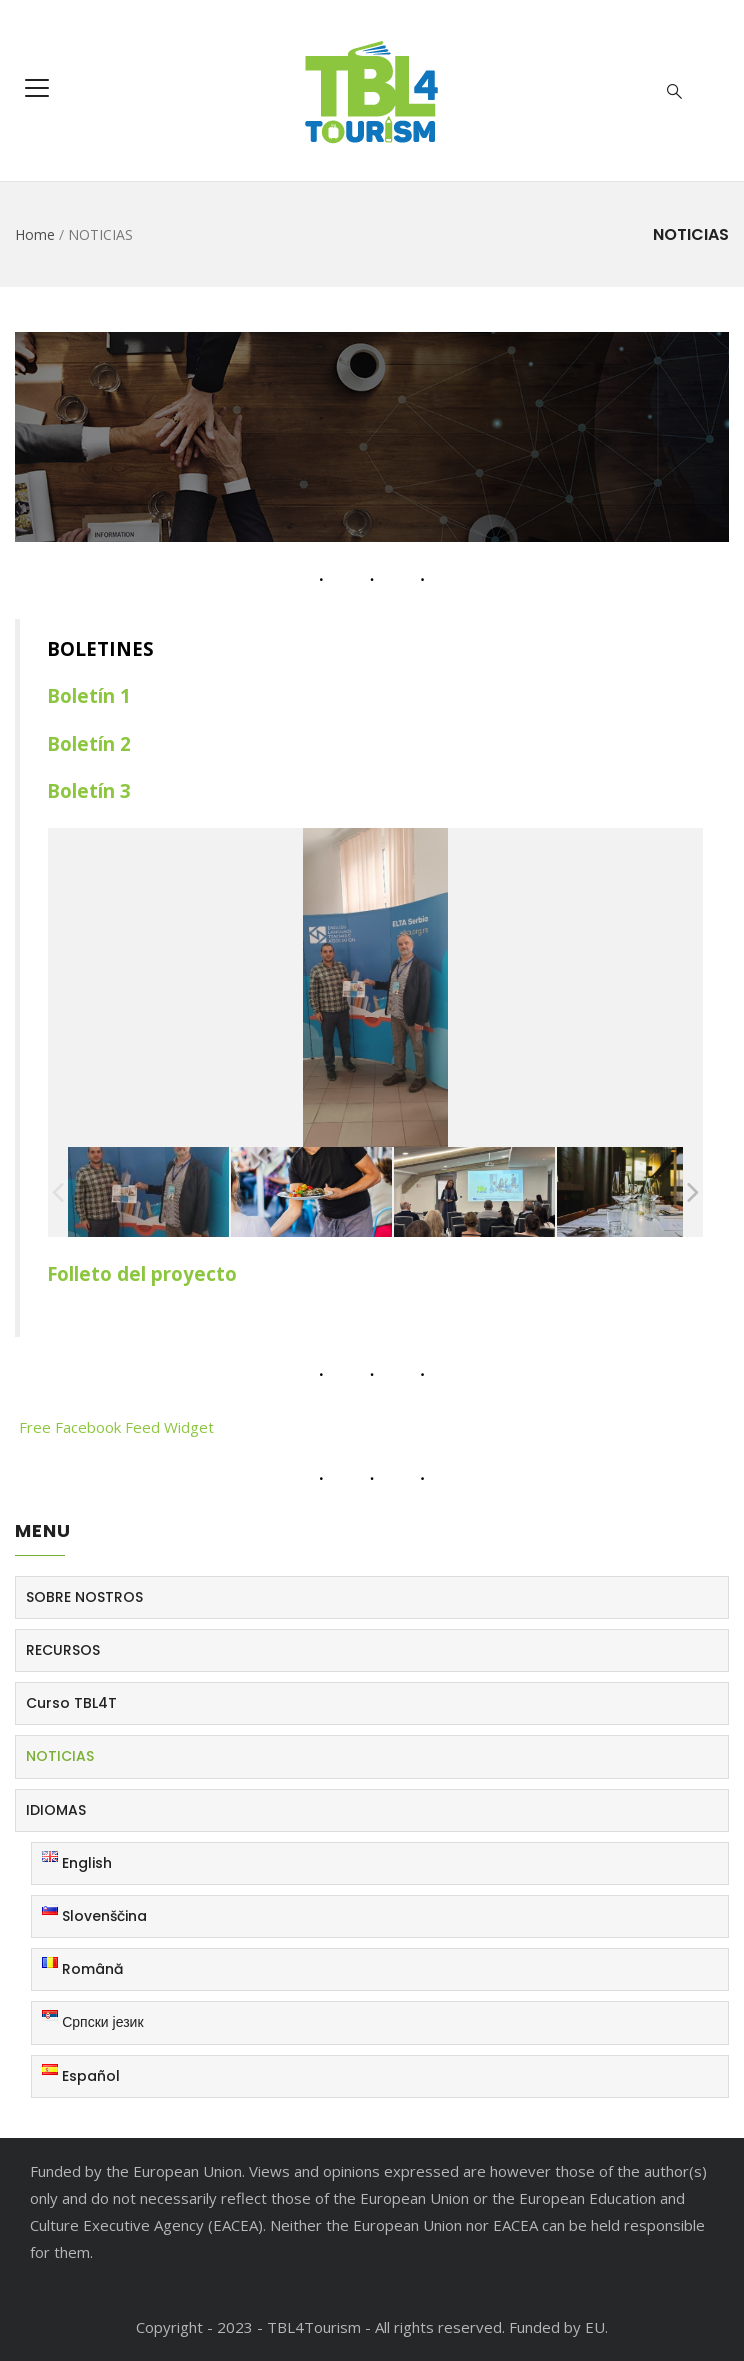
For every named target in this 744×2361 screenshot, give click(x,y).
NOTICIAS (60, 1756)
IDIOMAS (56, 1810)
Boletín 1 (91, 695)
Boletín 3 (91, 790)
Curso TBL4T (71, 1703)
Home (35, 234)
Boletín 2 (91, 743)
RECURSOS (63, 1650)
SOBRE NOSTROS (84, 1597)
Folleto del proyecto (142, 1273)
